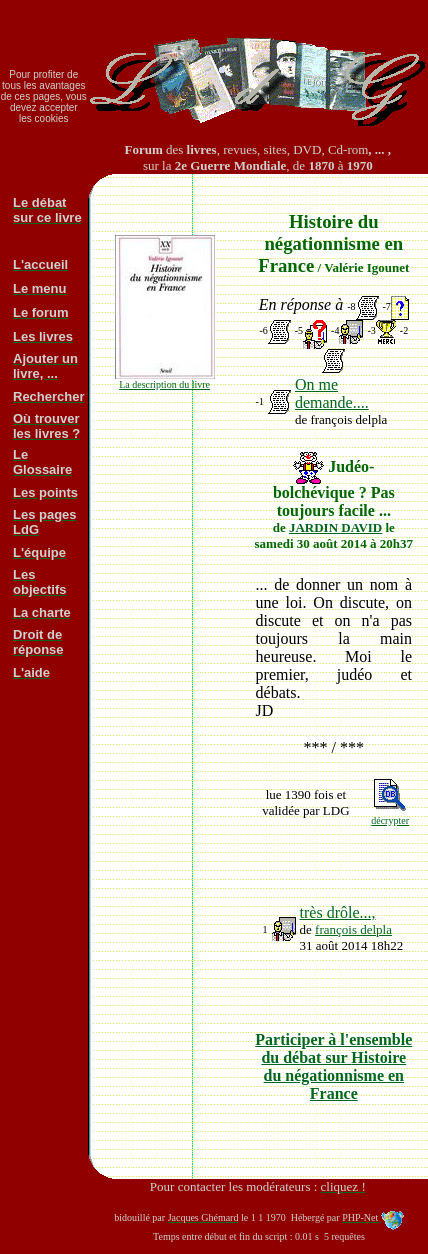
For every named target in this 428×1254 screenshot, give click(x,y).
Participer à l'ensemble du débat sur (333, 1066)
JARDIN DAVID (335, 527)
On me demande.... (332, 393)
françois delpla (353, 929)
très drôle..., (338, 912)
